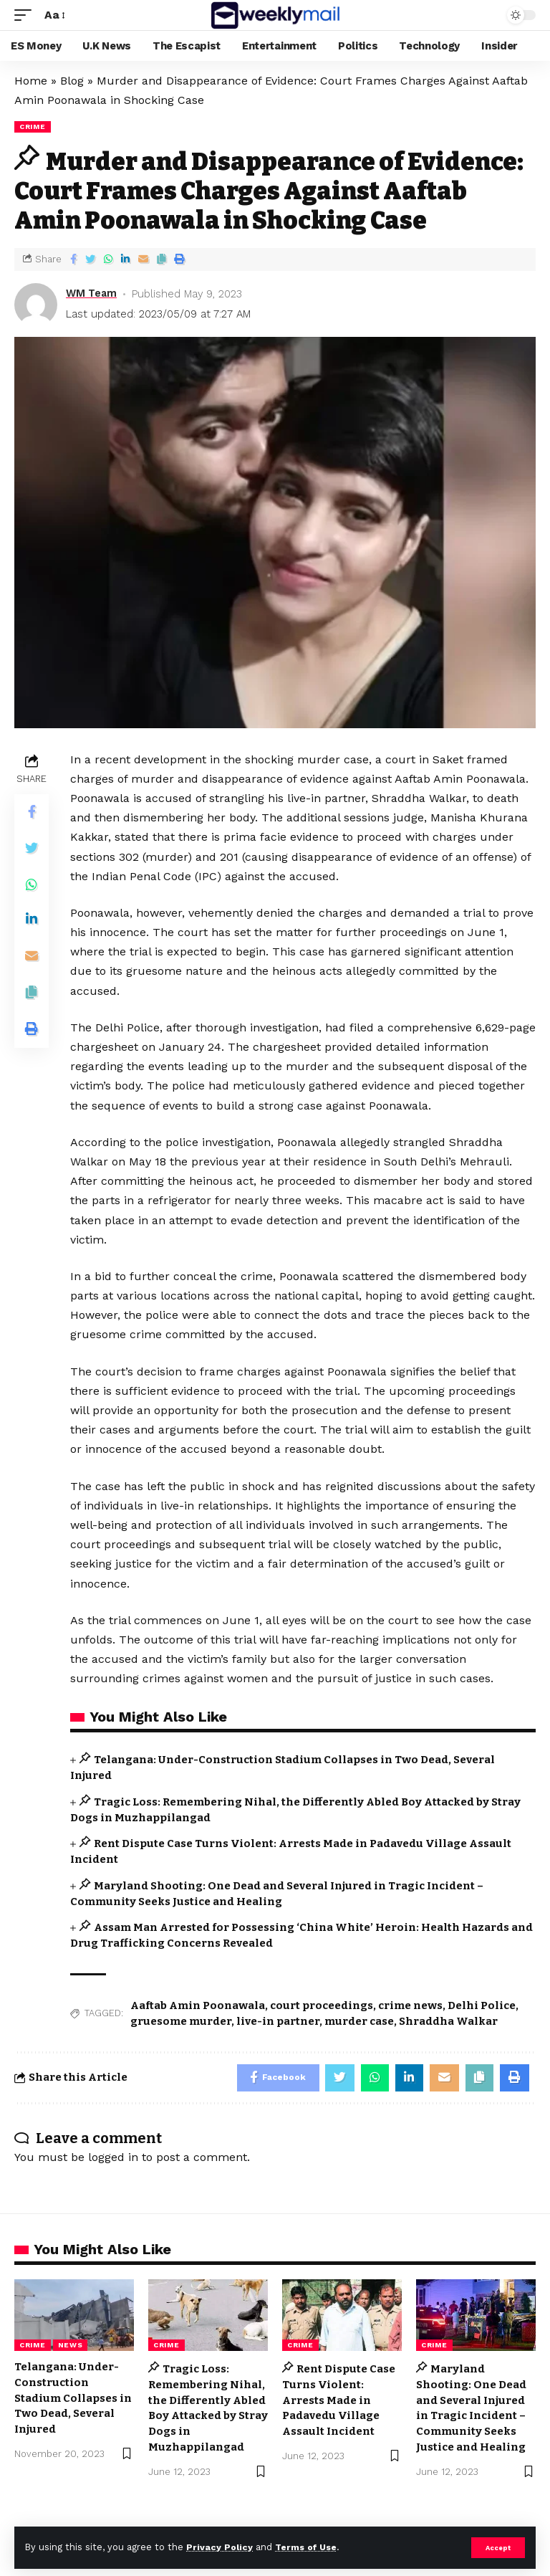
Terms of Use (309, 2547)
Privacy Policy (220, 2547)
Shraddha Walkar (448, 2021)
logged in (113, 2158)
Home (30, 80)
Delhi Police (482, 2005)
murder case (359, 2021)
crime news (410, 2005)
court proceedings (321, 2005)
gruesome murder (180, 2021)
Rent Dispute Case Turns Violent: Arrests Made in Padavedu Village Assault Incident (338, 2401)
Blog (72, 80)
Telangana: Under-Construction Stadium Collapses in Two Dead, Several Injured (73, 2399)
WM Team (93, 293)
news (70, 2346)
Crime (32, 126)
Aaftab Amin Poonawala (197, 2005)
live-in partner (277, 2021)
